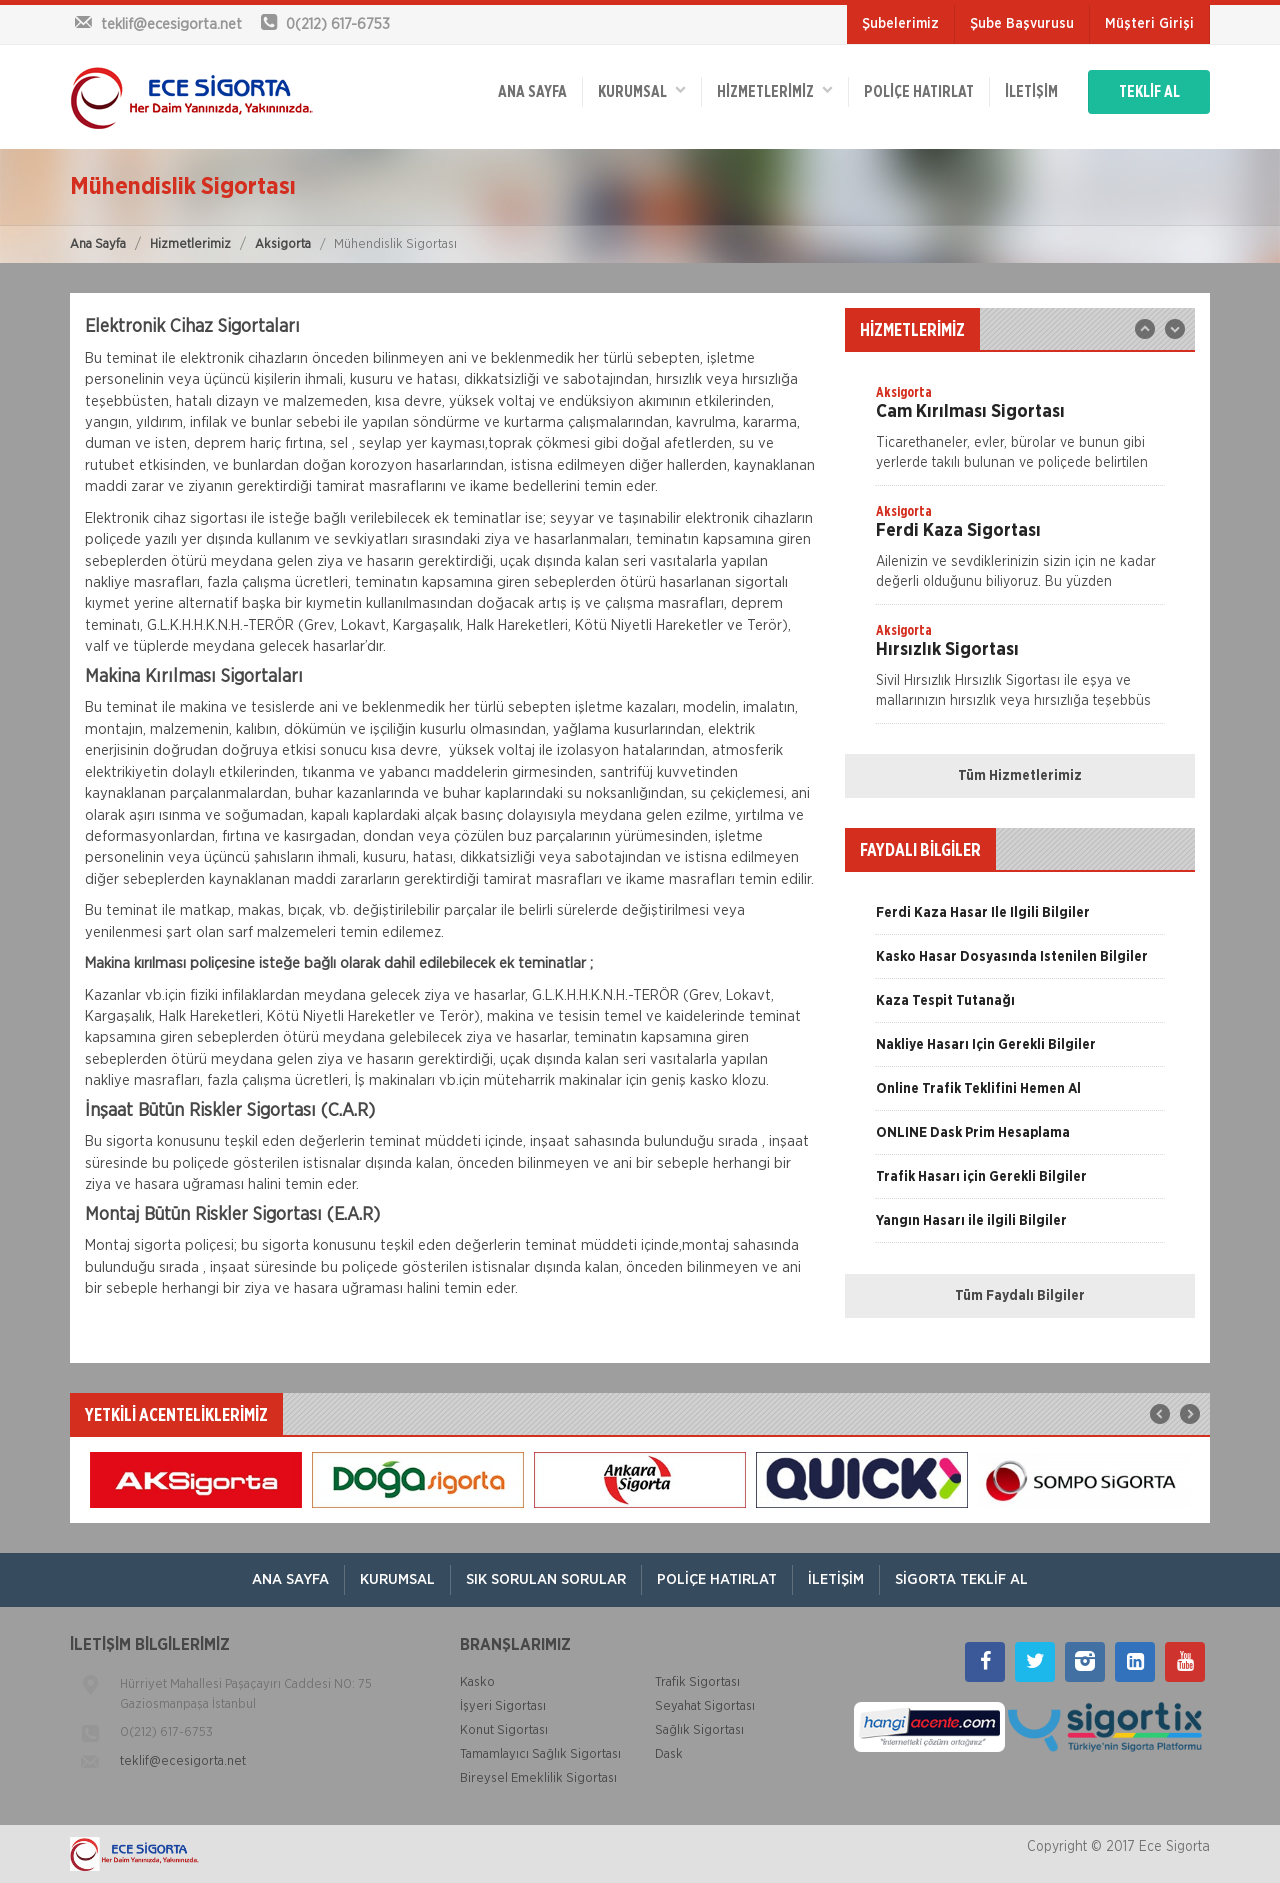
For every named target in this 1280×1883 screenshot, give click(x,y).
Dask (669, 1754)
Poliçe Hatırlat (919, 92)
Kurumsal (642, 90)
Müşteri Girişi (1149, 24)
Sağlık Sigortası (699, 1730)
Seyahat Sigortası (705, 1706)
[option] (1020, 434)
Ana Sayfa (98, 244)
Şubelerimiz (900, 24)
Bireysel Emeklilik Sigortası (538, 1778)
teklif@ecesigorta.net (183, 1761)
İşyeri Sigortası (503, 1706)
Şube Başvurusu (1022, 24)
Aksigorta (283, 244)
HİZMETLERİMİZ (775, 90)
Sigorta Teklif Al (961, 1579)
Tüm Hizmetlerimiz (1020, 776)
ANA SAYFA (532, 92)
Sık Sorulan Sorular (546, 1579)
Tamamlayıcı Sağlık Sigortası (540, 1754)
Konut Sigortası (504, 1730)
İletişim (1031, 92)
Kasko (477, 1682)
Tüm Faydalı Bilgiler (1020, 1296)
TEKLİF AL (1149, 92)
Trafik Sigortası (697, 1682)
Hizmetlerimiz (190, 244)
